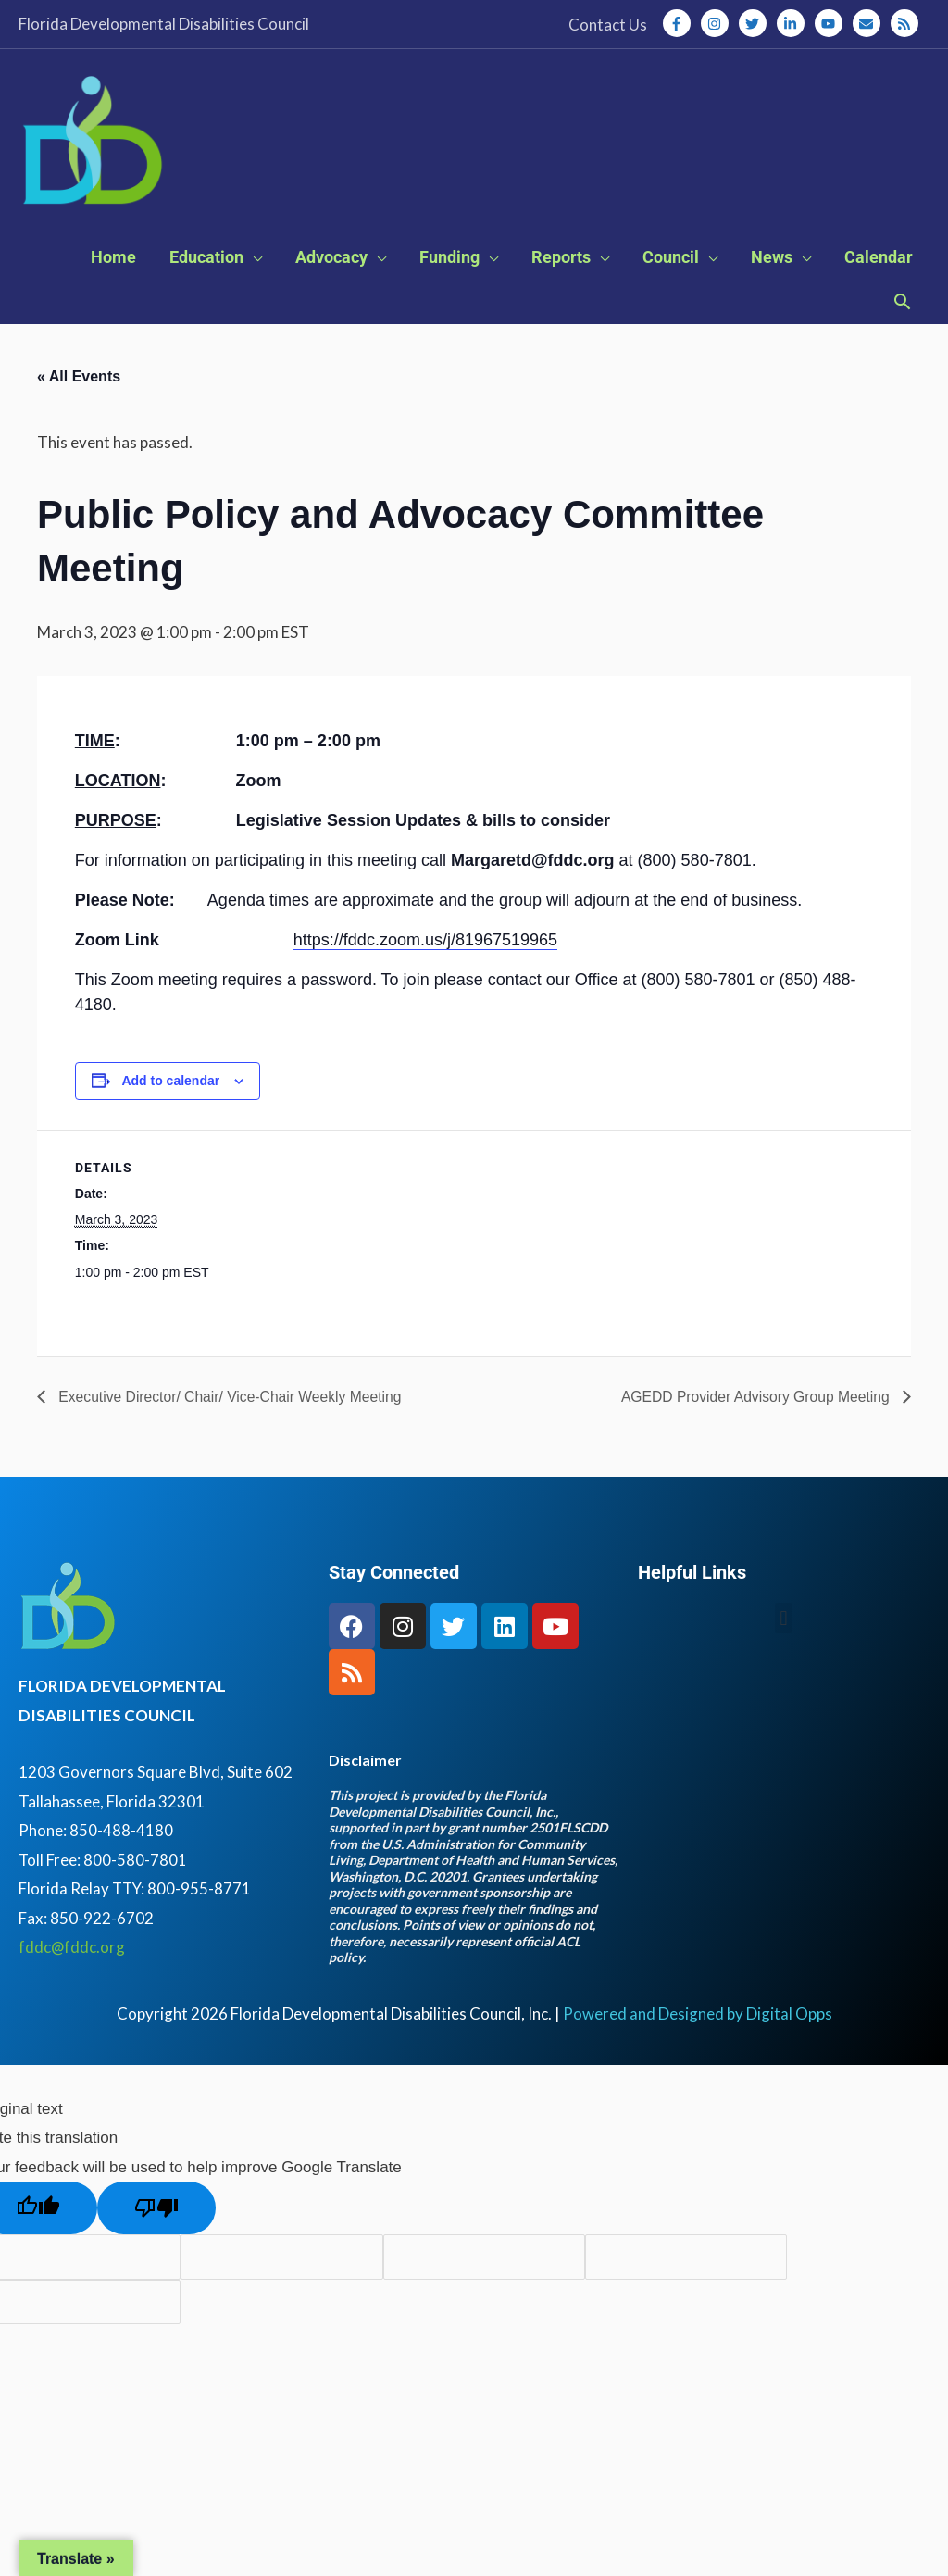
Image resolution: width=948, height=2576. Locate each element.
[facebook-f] (680, 23)
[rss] (906, 23)
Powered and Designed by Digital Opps (697, 2019)
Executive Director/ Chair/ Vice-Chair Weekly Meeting (232, 1401)
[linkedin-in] (794, 23)
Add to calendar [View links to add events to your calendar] (170, 1086)
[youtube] (832, 23)
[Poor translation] (156, 2213)
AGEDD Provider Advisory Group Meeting (754, 1401)
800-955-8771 (202, 1894)
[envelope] (870, 23)
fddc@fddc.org (72, 1952)
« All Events (78, 382)
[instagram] (718, 23)
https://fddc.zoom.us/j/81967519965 (425, 945)
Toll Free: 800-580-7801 (103, 1865)
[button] (902, 309)
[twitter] (756, 23)
